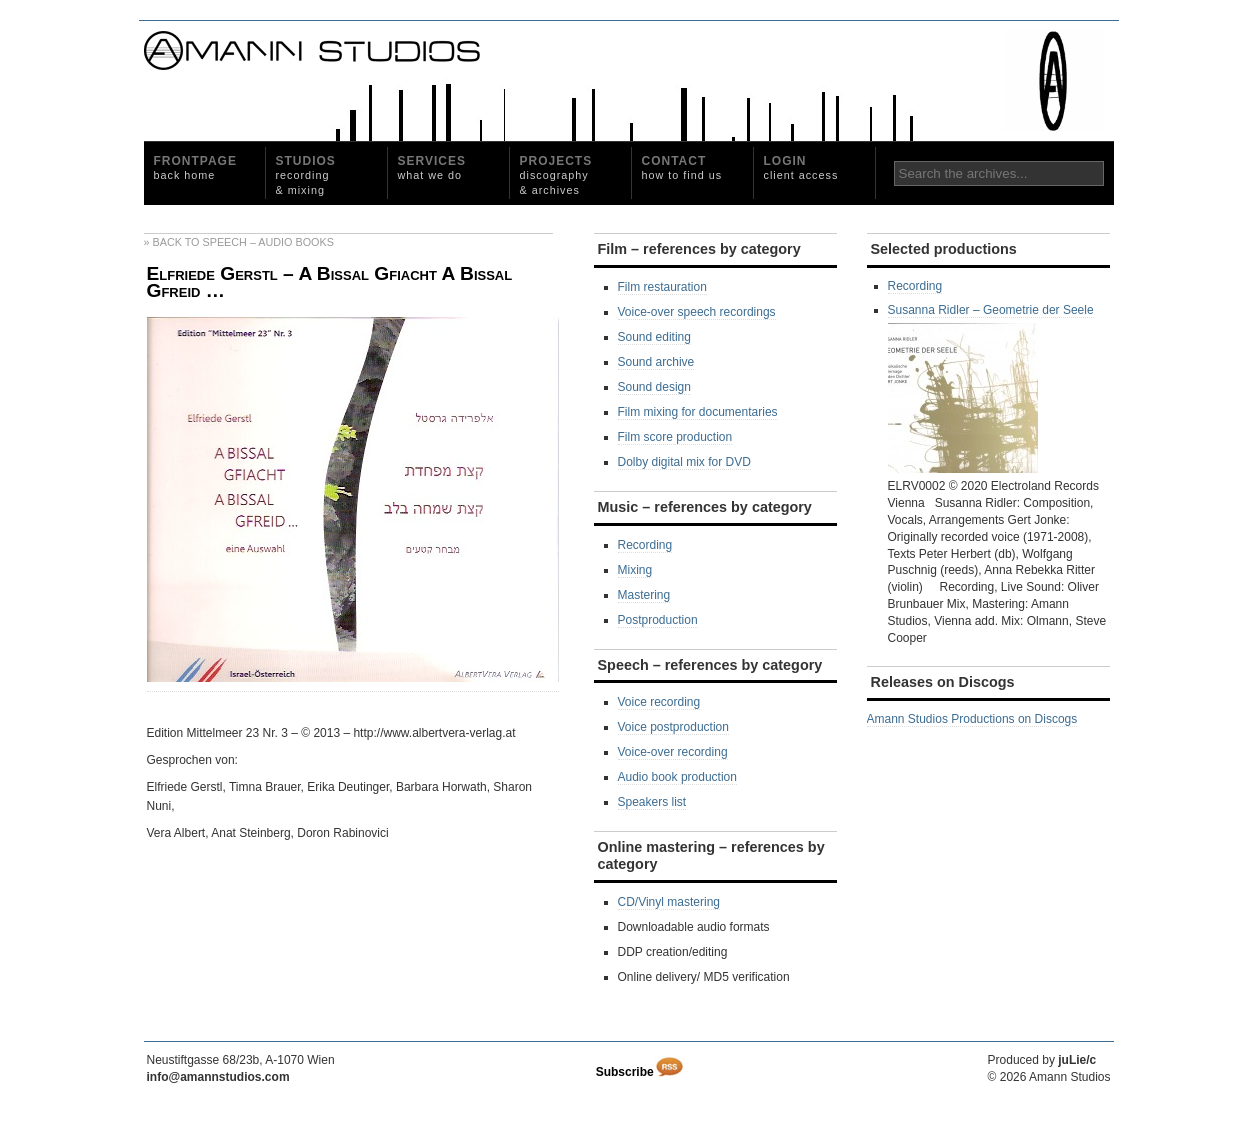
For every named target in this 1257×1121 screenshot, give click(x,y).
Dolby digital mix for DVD (684, 462)
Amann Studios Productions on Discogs (972, 719)
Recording (645, 545)
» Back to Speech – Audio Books (239, 242)
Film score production (675, 437)
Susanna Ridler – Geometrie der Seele (991, 388)
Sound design (654, 387)
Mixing (635, 570)
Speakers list (652, 802)
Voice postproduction (673, 727)
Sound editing (654, 337)
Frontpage (195, 167)
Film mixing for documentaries (698, 412)
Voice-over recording (673, 752)
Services (432, 167)
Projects (556, 175)
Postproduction (658, 620)
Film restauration (662, 287)
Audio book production (677, 777)
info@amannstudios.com (218, 1077)
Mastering (644, 595)
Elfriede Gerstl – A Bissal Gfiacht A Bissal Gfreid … (330, 282)
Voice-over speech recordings (697, 312)
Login (801, 167)
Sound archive (656, 362)
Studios (306, 175)
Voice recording (659, 702)
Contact (682, 167)
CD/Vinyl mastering (669, 902)
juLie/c (1077, 1060)
